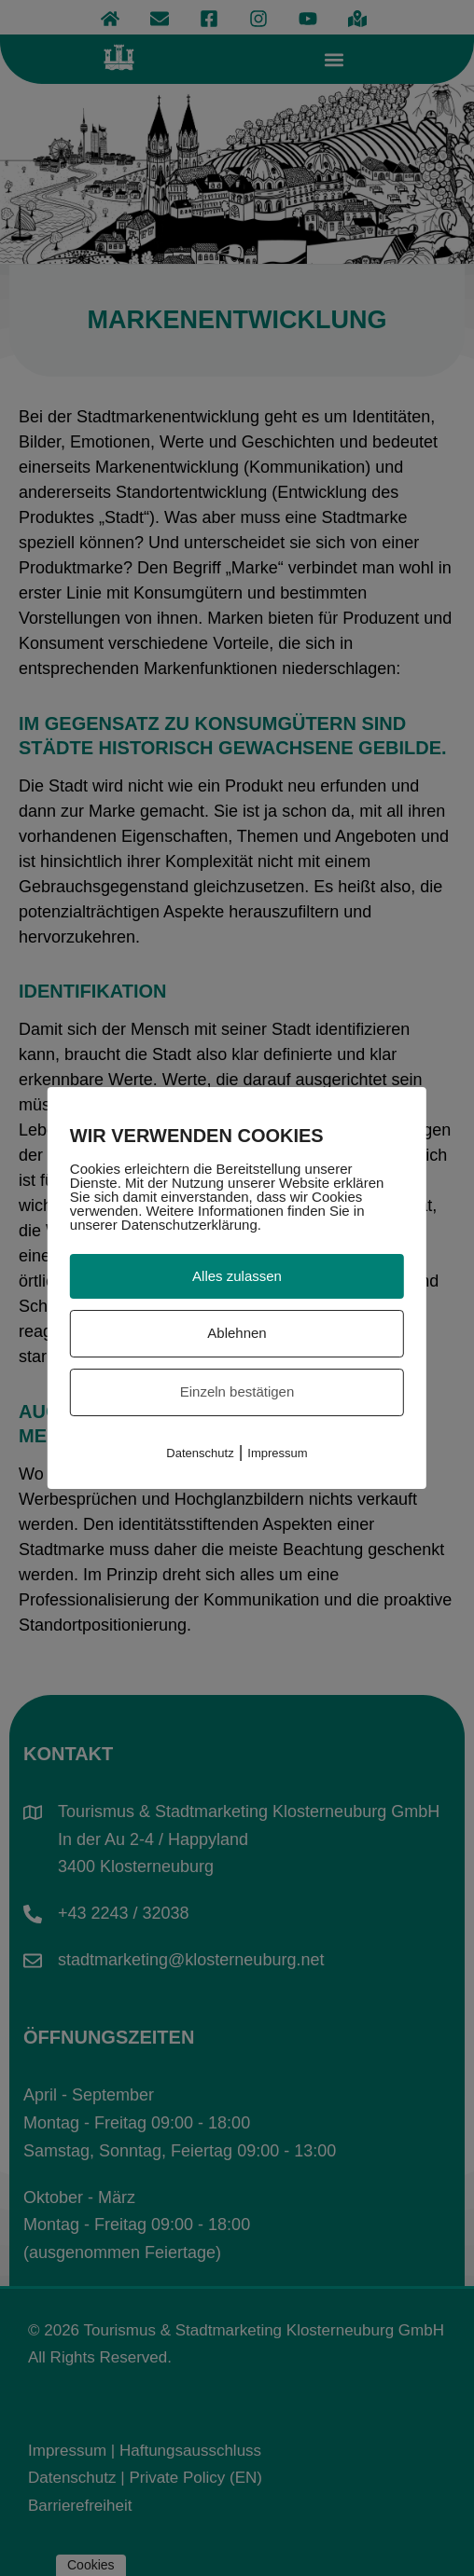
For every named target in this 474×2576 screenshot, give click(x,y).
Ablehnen (236, 1333)
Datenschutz (199, 1453)
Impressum (277, 1453)
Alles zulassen (237, 1276)
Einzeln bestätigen (237, 1391)
